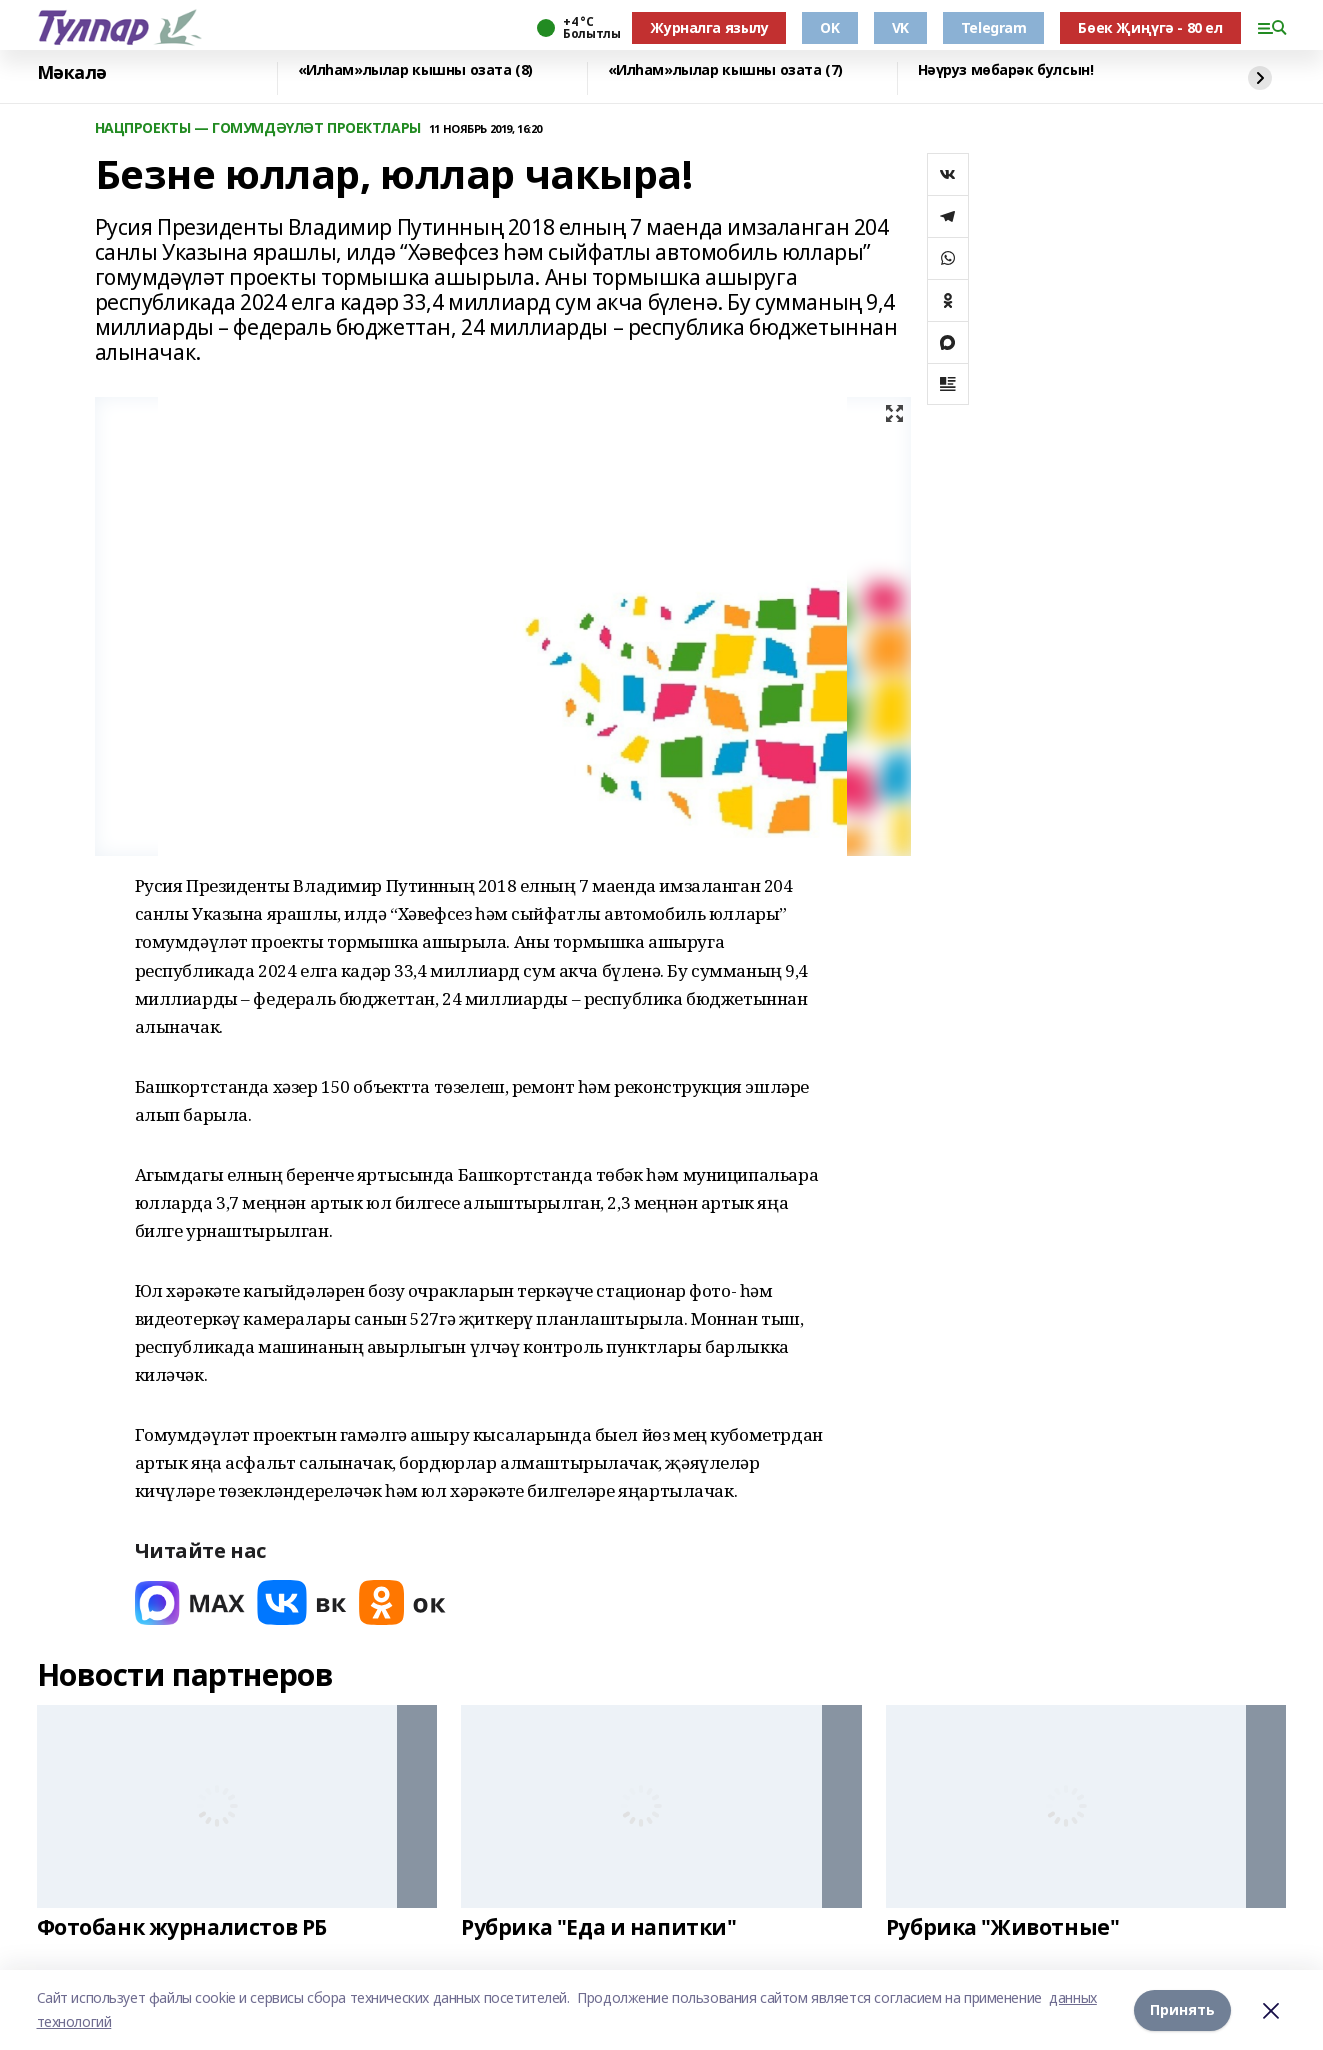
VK (900, 27)
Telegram (994, 27)
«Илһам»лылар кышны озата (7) (725, 70)
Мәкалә (72, 73)
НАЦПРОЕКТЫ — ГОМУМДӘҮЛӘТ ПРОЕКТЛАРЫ (258, 128)
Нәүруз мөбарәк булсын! (1006, 70)
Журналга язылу (709, 27)
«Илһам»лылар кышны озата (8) (415, 70)
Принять (1182, 2009)
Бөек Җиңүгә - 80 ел (1150, 27)
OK (829, 27)
